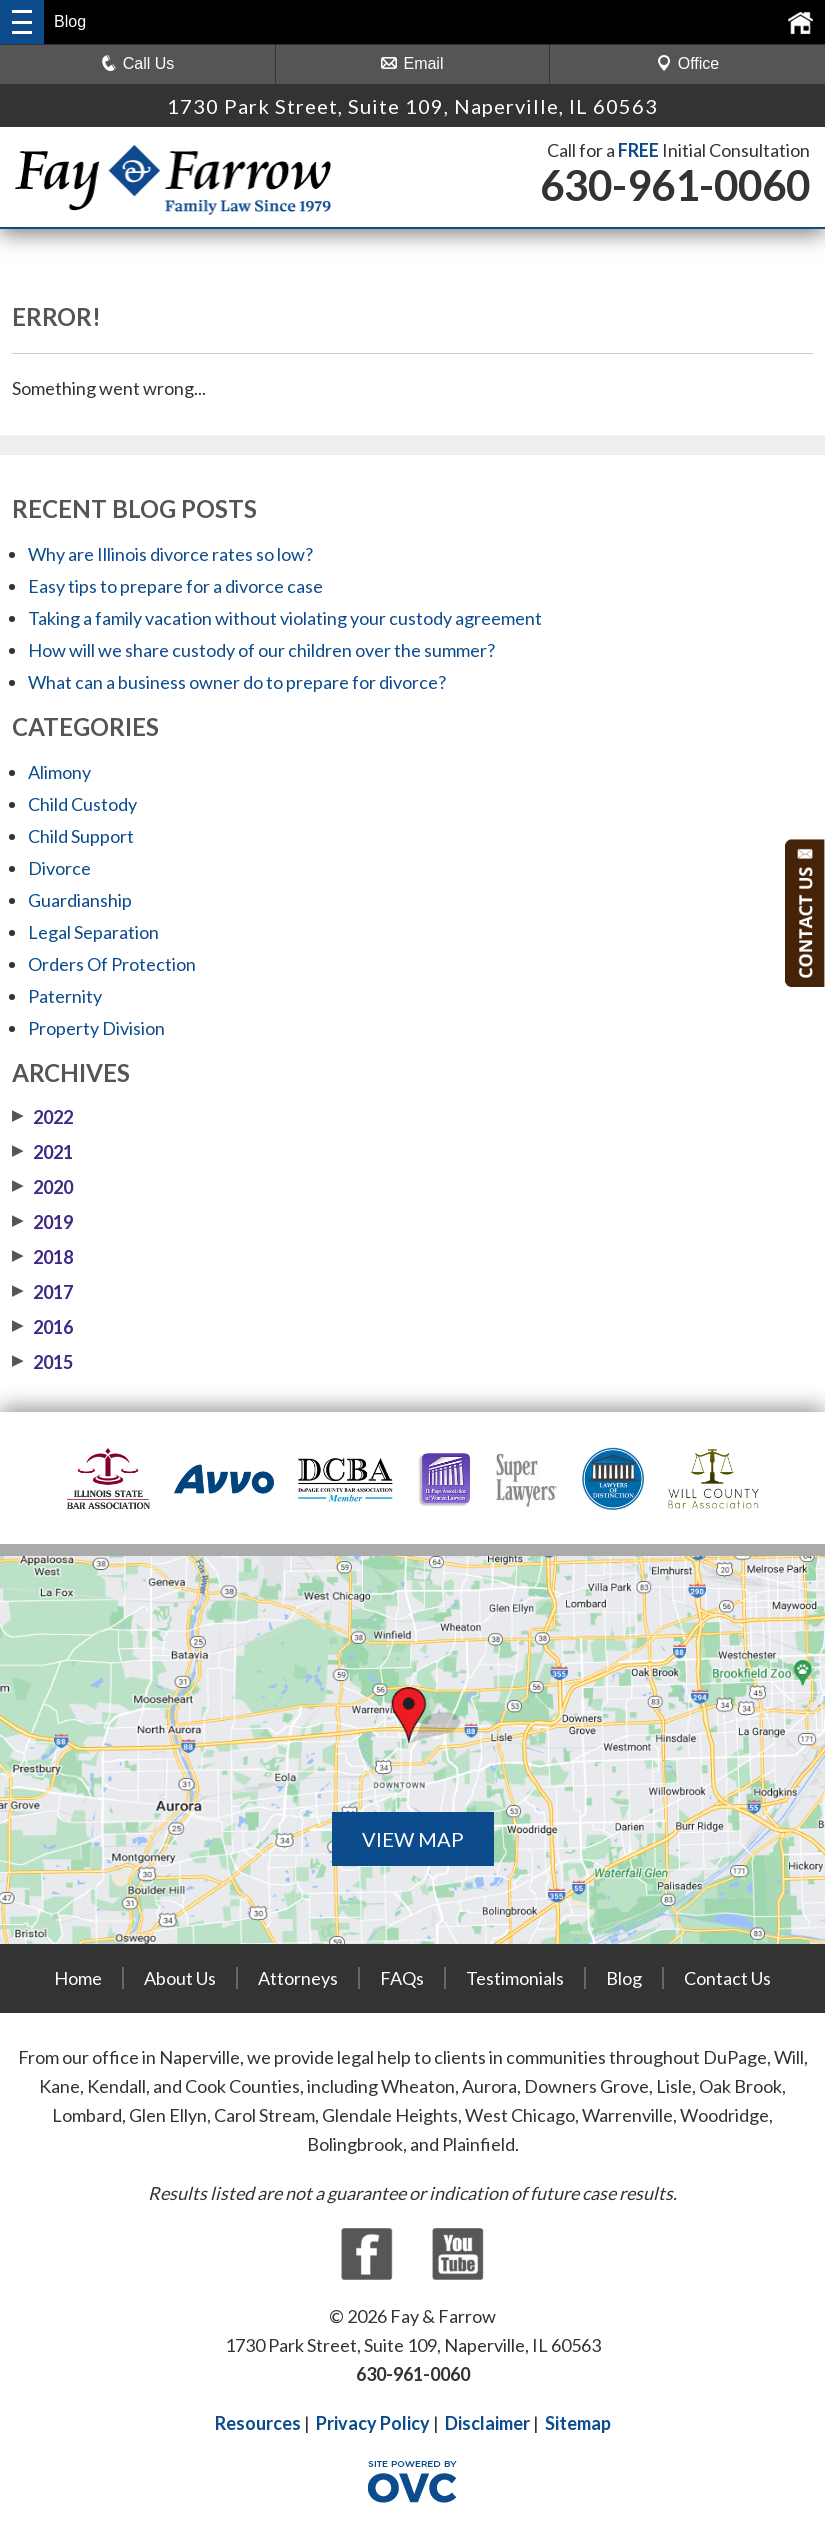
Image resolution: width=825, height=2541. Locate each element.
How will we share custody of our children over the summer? (261, 650)
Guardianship (80, 900)
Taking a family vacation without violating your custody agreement (285, 618)
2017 (42, 1292)
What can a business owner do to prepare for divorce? (237, 682)
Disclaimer (487, 2423)
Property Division (96, 1028)
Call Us (138, 63)
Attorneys (298, 1978)
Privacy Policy (373, 2423)
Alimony (59, 772)
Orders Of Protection (112, 964)
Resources (258, 2423)
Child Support (81, 836)
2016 (42, 1327)
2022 (42, 1117)
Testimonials (515, 1978)
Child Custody (82, 804)
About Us (180, 1978)
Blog (624, 1978)
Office (688, 63)
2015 (42, 1362)
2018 (42, 1257)
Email (412, 63)
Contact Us (727, 1978)
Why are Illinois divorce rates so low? (170, 554)
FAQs (402, 1978)
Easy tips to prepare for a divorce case (175, 586)
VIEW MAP (413, 1839)
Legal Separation (93, 932)
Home (78, 1978)
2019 (42, 1222)
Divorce (59, 868)
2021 (42, 1152)
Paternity (65, 996)
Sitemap (578, 2423)
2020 (42, 1187)
